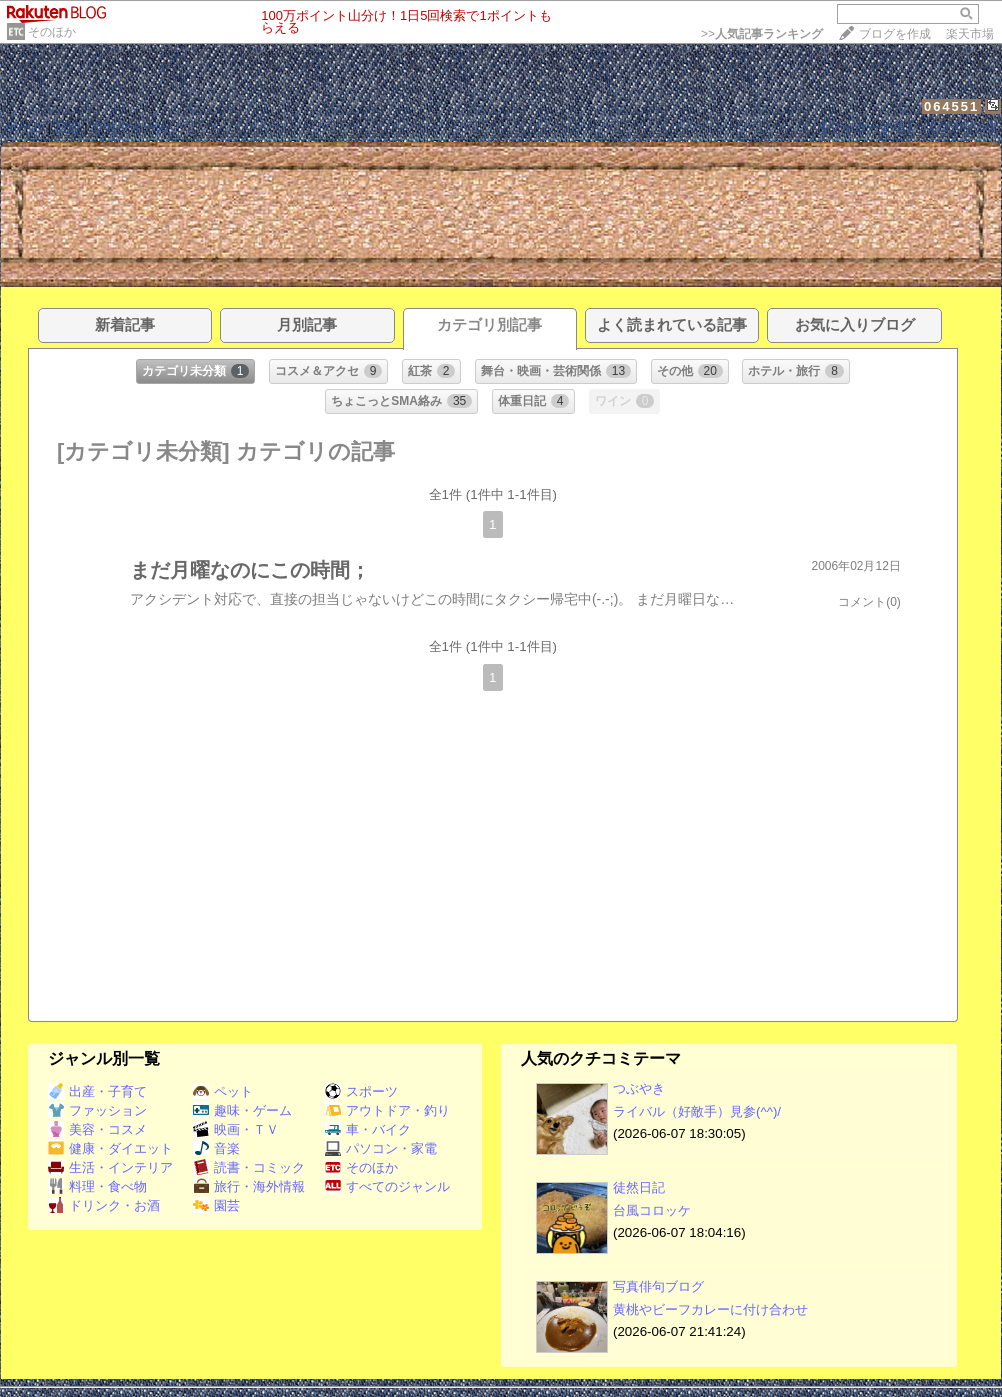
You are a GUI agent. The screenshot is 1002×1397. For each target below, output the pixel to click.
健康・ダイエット (110, 1148)
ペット (223, 1091)
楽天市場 (970, 34)
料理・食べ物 (97, 1186)
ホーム (24, 127)
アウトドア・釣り (387, 1110)
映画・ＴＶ (236, 1129)
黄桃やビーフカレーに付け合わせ (710, 1309)
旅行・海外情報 (249, 1186)
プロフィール (130, 127)
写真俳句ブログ (658, 1286)
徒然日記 (639, 1187)
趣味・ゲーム (242, 1110)
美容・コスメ (97, 1129)
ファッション (97, 1110)
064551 (951, 106)
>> (762, 34)
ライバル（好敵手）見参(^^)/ (697, 1111)
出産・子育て (97, 1091)
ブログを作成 (895, 34)
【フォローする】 (867, 127)
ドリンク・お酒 (104, 1205)
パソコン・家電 (381, 1148)
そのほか (52, 32)
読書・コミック (249, 1167)
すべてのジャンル (387, 1186)
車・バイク (368, 1129)
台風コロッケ (652, 1210)
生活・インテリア (110, 1167)
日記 (68, 127)
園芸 (216, 1205)
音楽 (216, 1148)
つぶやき (639, 1088)
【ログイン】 (962, 127)
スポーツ (361, 1091)
